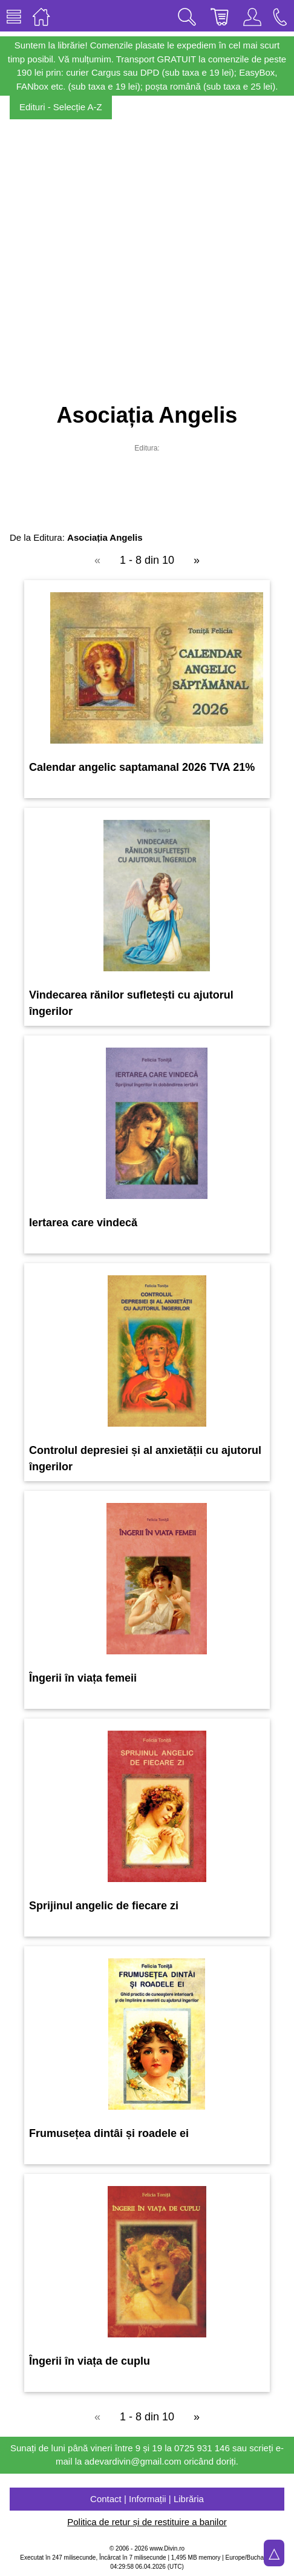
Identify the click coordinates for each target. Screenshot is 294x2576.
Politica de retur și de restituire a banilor (146, 2522)
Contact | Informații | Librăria (147, 2499)
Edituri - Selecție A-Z (60, 107)
